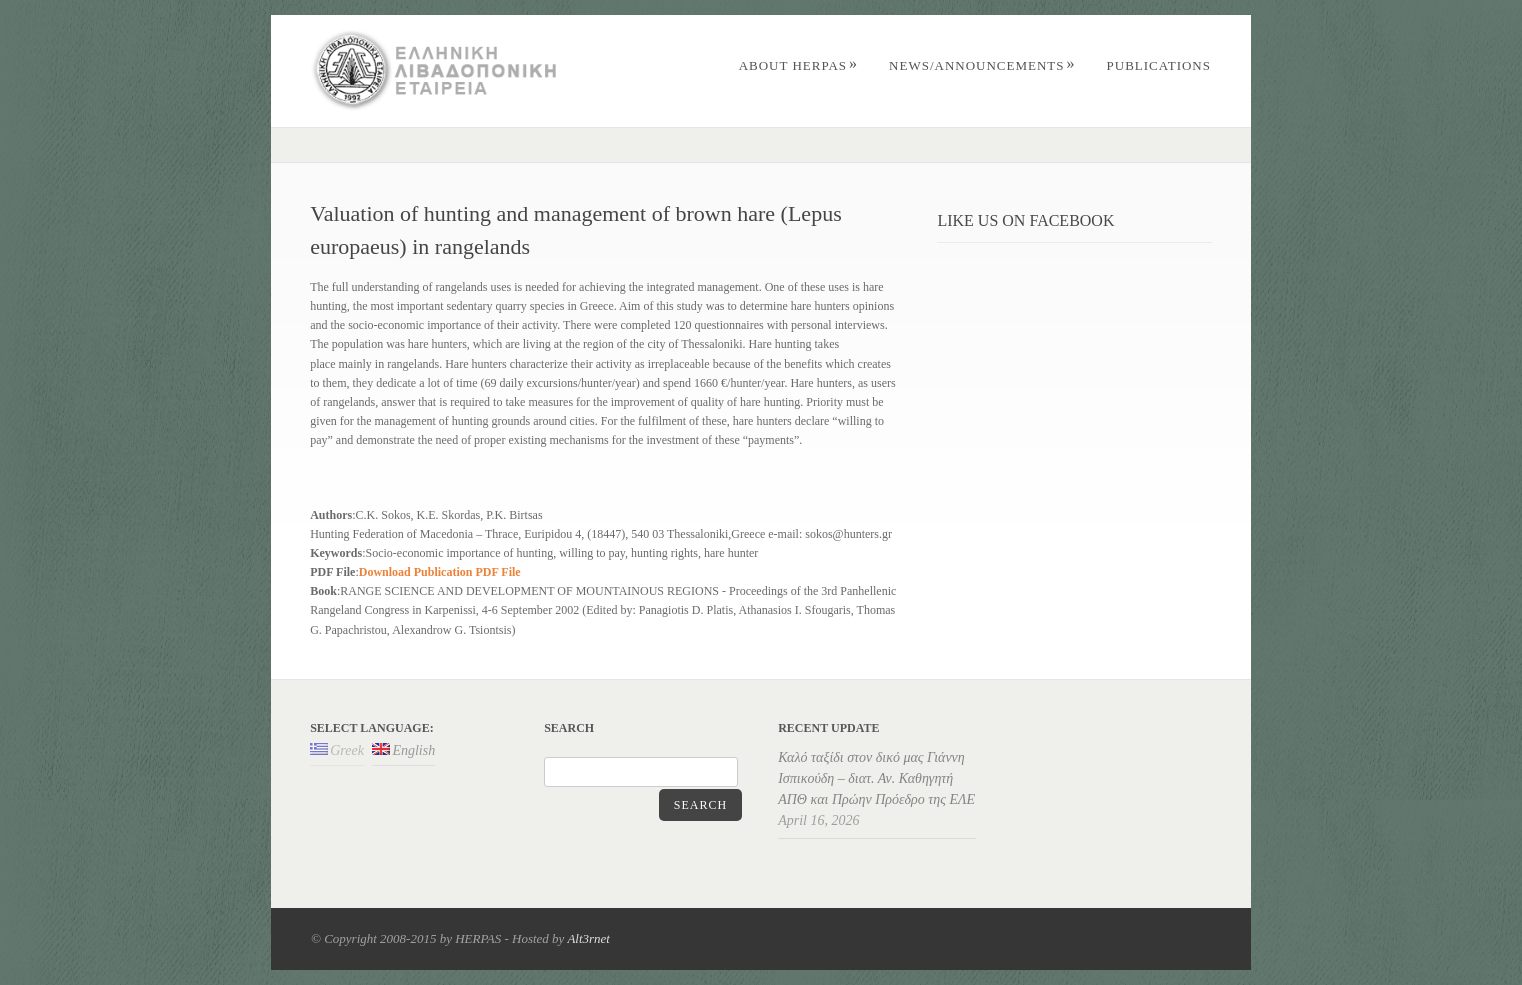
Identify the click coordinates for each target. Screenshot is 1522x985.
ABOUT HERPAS (798, 65)
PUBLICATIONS (1159, 65)
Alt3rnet (588, 938)
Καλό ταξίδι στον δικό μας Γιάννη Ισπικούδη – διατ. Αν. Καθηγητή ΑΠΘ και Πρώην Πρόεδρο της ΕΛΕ (876, 778)
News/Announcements (982, 65)
